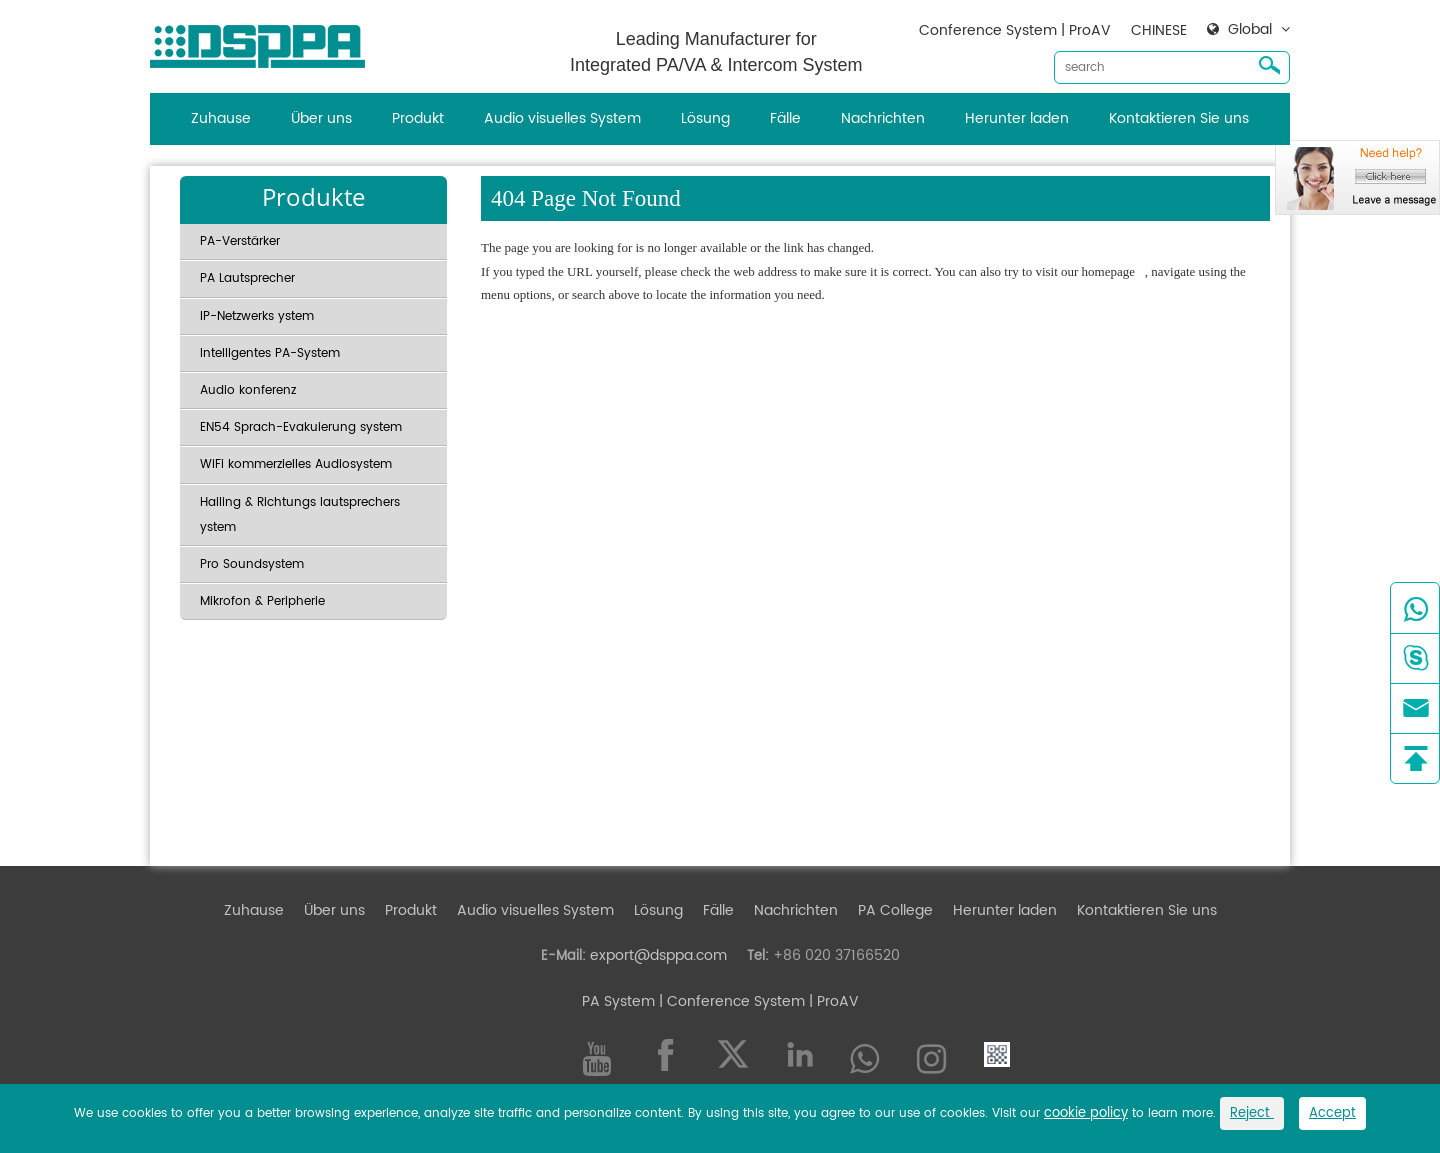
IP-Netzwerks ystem (257, 316)
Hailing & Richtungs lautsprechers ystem (300, 515)
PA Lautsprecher (247, 278)
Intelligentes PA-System (270, 353)
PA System (618, 1001)
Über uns (321, 118)
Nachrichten (883, 118)
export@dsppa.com (658, 955)
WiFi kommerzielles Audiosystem (296, 464)
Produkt (418, 118)
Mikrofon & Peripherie (262, 601)
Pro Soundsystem (252, 564)
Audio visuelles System (562, 118)
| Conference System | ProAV (757, 1001)
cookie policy (1086, 1113)
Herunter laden (1017, 118)
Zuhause (221, 118)
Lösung (705, 118)
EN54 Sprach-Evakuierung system (301, 427)
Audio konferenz (248, 390)
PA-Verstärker (240, 241)
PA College (895, 910)
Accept (1332, 1113)
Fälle (785, 118)
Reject (1252, 1113)
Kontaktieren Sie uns (1179, 118)
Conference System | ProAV (1015, 30)
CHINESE (1159, 30)
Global (1250, 30)
